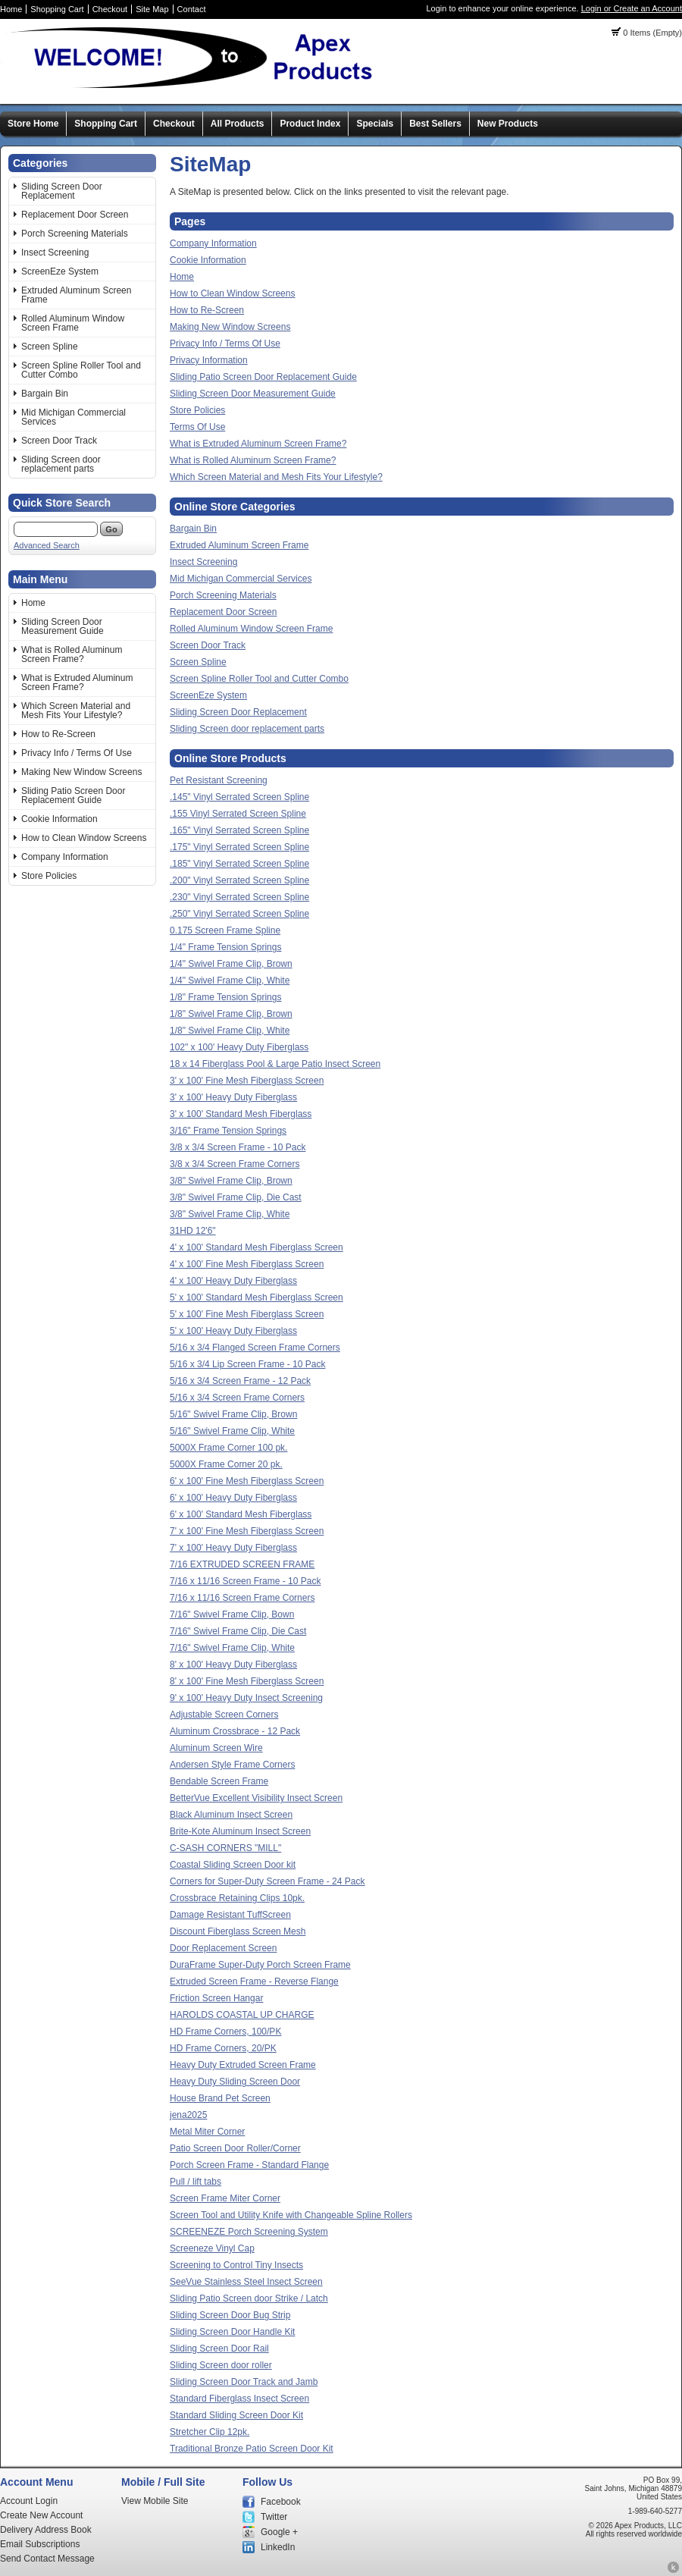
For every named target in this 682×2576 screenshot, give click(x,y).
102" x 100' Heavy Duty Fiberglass (239, 1047)
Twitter (274, 2517)
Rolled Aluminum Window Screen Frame (72, 323)
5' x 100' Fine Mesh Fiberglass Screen (247, 1314)
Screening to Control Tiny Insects (236, 2265)
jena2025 (188, 2115)
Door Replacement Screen (223, 1948)
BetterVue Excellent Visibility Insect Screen (256, 1798)
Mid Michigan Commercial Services (73, 417)
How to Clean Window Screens (83, 838)
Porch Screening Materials (74, 233)
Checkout (109, 9)
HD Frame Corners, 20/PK (223, 2048)
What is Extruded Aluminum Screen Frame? (77, 682)
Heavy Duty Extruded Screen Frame (243, 2065)
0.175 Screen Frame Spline (225, 930)
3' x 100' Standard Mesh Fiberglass (240, 1114)
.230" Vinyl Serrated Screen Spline (239, 897)
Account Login (29, 2501)
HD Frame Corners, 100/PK (225, 2031)
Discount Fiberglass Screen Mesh (237, 1931)
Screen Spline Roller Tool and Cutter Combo (81, 370)
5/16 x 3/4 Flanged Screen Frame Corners (255, 1347)
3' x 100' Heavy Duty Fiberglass (233, 1097)
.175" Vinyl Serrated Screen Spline (239, 847)
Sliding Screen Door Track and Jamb (244, 2382)
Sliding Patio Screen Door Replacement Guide (73, 795)
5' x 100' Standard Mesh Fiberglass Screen (256, 1297)
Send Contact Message (47, 2558)
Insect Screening (55, 252)
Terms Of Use (197, 427)
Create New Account (41, 2515)
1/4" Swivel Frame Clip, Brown (231, 964)
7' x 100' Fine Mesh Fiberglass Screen (247, 1531)
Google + (279, 2532)
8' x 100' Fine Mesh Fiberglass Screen (247, 1681)
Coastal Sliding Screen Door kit (233, 1864)
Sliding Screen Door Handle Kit (232, 2332)
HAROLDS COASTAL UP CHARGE (242, 2015)
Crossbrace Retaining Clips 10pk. (237, 1898)
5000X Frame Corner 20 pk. (226, 1464)
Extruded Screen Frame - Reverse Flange (254, 1981)
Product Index (310, 123)
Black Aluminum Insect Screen (231, 1814)
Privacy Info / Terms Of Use (76, 753)
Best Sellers (435, 123)
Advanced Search (47, 545)
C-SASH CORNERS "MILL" (225, 1848)
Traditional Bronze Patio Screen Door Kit (251, 2448)
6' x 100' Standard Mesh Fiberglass (240, 1514)
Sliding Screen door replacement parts (61, 464)
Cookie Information (59, 819)
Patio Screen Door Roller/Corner (235, 2148)
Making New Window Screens (81, 772)
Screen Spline (49, 346)
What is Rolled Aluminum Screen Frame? (71, 654)
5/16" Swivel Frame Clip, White (232, 1431)
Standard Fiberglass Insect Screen (239, 2398)
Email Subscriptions (40, 2544)
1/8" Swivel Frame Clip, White (229, 1030)
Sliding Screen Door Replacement (61, 191)
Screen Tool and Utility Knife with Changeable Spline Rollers (291, 2215)
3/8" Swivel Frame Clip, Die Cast (236, 1197)
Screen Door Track (59, 440)
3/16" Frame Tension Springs (228, 1130)
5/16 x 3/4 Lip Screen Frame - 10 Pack (247, 1364)
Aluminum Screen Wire (216, 1748)
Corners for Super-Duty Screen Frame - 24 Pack (267, 1881)
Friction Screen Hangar (216, 1998)
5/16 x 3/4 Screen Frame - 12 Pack (240, 1381)
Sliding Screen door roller (221, 2365)
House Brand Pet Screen (220, 2098)
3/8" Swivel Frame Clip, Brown (231, 1180)
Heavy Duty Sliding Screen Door (235, 2081)
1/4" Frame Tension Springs (225, 947)
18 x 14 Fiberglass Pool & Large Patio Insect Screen (275, 1064)
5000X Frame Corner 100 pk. (228, 1447)
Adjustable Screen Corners (224, 1714)
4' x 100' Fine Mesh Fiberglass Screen (247, 1264)
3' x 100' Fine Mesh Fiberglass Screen (247, 1080)
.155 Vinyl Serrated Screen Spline (238, 813)
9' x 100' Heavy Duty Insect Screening (246, 1698)
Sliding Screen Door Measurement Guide (62, 626)
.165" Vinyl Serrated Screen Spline (239, 830)
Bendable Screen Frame (219, 1781)
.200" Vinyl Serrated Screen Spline (239, 880)
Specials (374, 123)
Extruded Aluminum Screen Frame (76, 295)
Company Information (64, 857)
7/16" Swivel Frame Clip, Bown (232, 1614)
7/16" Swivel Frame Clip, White (232, 1648)
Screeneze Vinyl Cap (212, 2248)
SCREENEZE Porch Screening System (249, 2231)
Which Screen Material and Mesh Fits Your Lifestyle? (75, 710)
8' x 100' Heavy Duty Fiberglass (233, 1664)
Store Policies (49, 876)
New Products (507, 123)
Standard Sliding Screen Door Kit (236, 2415)
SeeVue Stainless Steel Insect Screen (246, 2281)
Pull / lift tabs (195, 2181)
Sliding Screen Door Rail (219, 2348)
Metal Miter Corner (207, 2131)
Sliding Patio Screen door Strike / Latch (249, 2298)
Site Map (152, 9)
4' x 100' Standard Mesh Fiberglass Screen (256, 1247)
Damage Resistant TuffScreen (230, 1914)
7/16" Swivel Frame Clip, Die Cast (238, 1631)
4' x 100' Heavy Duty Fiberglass (233, 1280)
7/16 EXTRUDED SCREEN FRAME (242, 1564)
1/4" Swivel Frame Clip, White (229, 980)
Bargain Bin (44, 393)
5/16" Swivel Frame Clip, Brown (233, 1414)
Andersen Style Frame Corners (232, 1764)
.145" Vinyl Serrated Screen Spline (239, 797)
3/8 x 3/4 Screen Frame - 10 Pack (237, 1147)
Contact (191, 9)
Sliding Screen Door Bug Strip (230, 2315)
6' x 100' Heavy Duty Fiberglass (233, 1497)
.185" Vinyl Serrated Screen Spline (239, 863)
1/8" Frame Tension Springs (225, 997)
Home (11, 9)
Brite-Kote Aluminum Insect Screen (240, 1831)
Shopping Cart (56, 9)
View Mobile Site (155, 2501)
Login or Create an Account (631, 8)
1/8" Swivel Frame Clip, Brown (231, 1014)
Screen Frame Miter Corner (225, 2198)
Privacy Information (209, 360)
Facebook (281, 2501)
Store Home (33, 123)
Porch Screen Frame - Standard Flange (249, 2165)
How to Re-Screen (58, 734)
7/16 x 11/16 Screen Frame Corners (242, 1597)
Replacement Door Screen (74, 214)
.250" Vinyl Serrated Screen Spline (239, 913)
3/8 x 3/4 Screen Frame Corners (234, 1164)
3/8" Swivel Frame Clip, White (229, 1214)
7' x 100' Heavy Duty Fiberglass (233, 1547)
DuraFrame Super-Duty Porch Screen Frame (260, 1964)
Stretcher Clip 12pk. (209, 2432)
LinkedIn (278, 2547)
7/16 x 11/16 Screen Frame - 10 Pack (245, 1581)
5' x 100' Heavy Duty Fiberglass (233, 1331)
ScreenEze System (60, 271)
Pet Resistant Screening (218, 780)
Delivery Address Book (46, 2529)
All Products (237, 123)
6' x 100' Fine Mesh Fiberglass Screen (247, 1481)
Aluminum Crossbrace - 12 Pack (235, 1731)
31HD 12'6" (193, 1230)
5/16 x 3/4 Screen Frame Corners (237, 1397)
